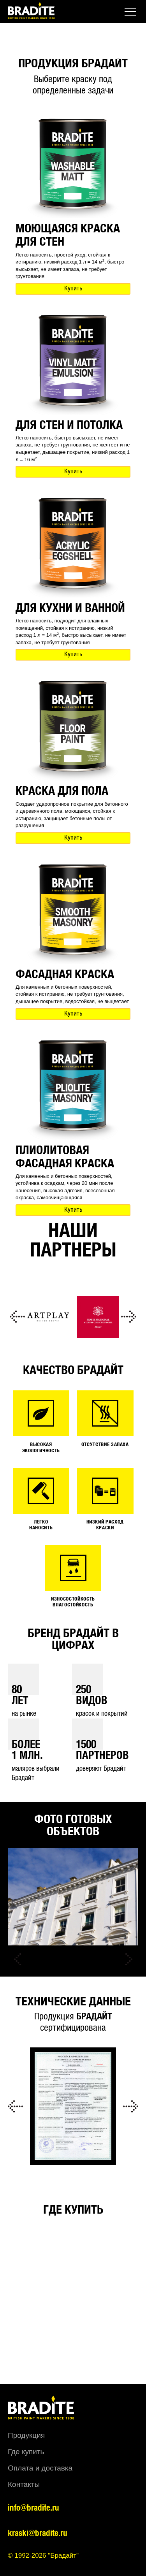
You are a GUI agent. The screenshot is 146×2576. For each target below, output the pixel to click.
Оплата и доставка (40, 2468)
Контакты (24, 2484)
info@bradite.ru (33, 2508)
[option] (48, 1316)
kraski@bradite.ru (37, 2533)
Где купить (26, 2452)
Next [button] (128, 1317)
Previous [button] (17, 1317)
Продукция (26, 2435)
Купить (73, 288)
